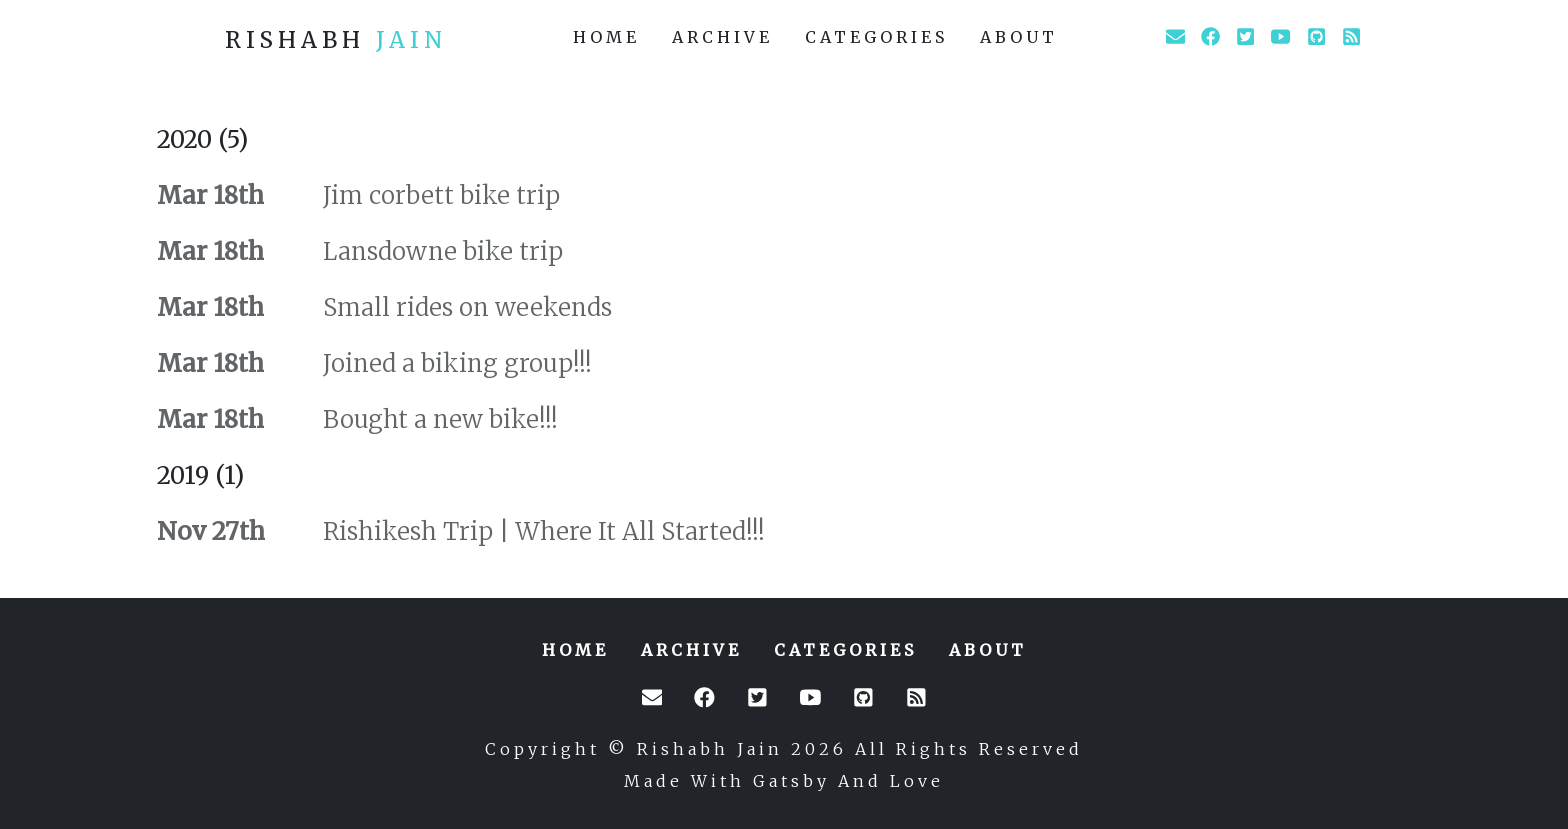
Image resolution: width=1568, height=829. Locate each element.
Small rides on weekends (464, 307)
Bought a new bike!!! (437, 419)
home (606, 37)
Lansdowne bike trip (440, 251)
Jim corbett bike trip (438, 195)
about (1019, 37)
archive (722, 37)
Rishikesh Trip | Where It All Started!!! (541, 531)
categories (876, 37)
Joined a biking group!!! (454, 363)
